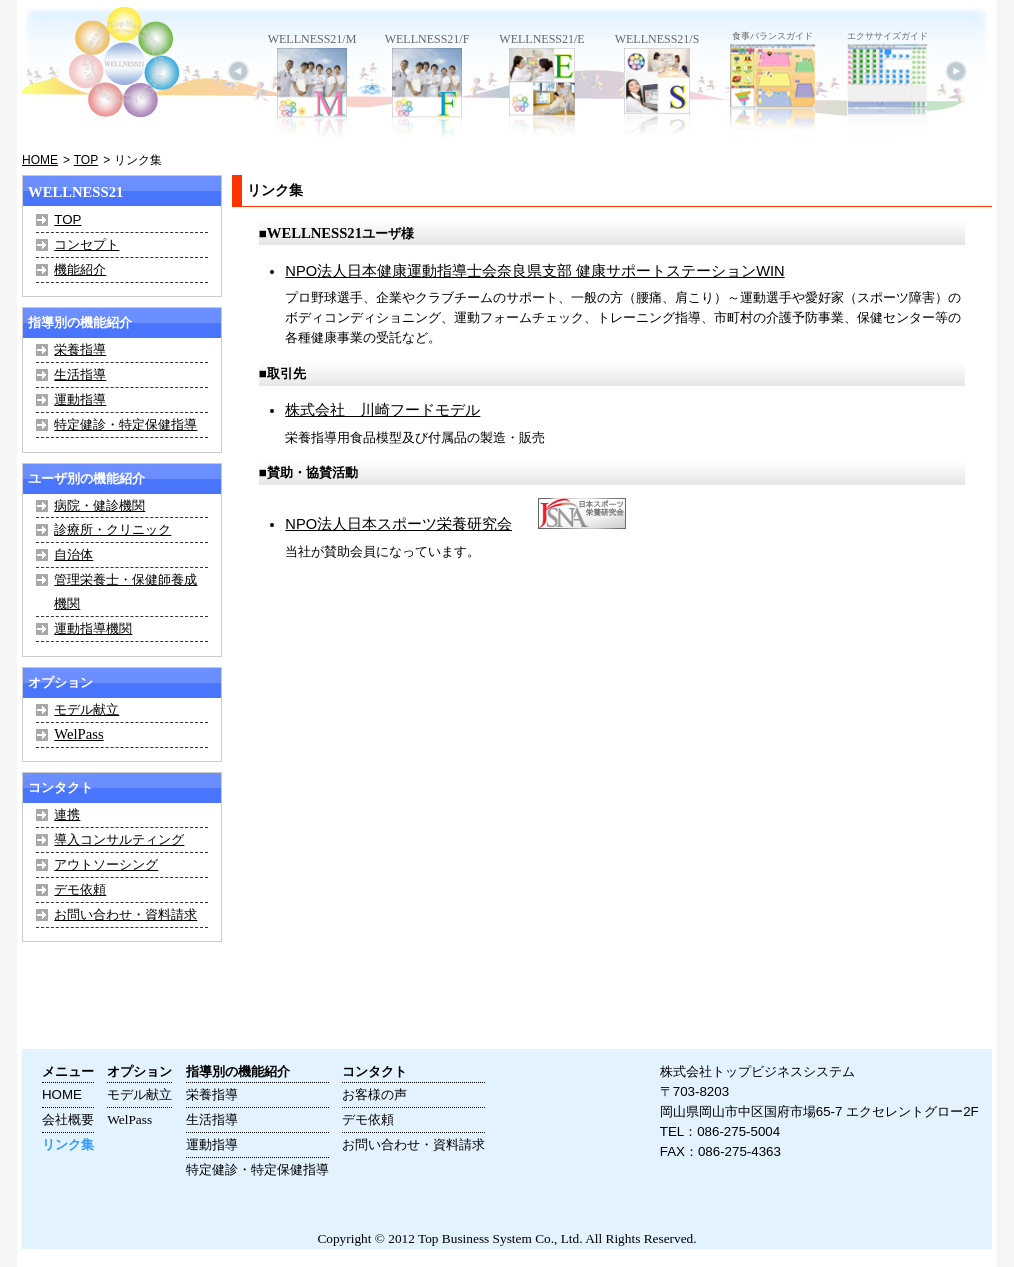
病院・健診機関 (99, 505)
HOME (40, 160)
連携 (67, 814)
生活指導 (80, 374)
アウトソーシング (106, 864)
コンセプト (86, 244)
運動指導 (80, 399)
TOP (86, 160)
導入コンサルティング (119, 839)
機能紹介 (80, 269)
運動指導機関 (93, 628)
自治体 (73, 554)
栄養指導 (80, 349)
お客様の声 (374, 1094)
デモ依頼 (80, 889)
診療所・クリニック (112, 529)
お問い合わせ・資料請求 (125, 914)
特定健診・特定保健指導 (125, 424)
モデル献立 (86, 709)
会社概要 (68, 1119)
